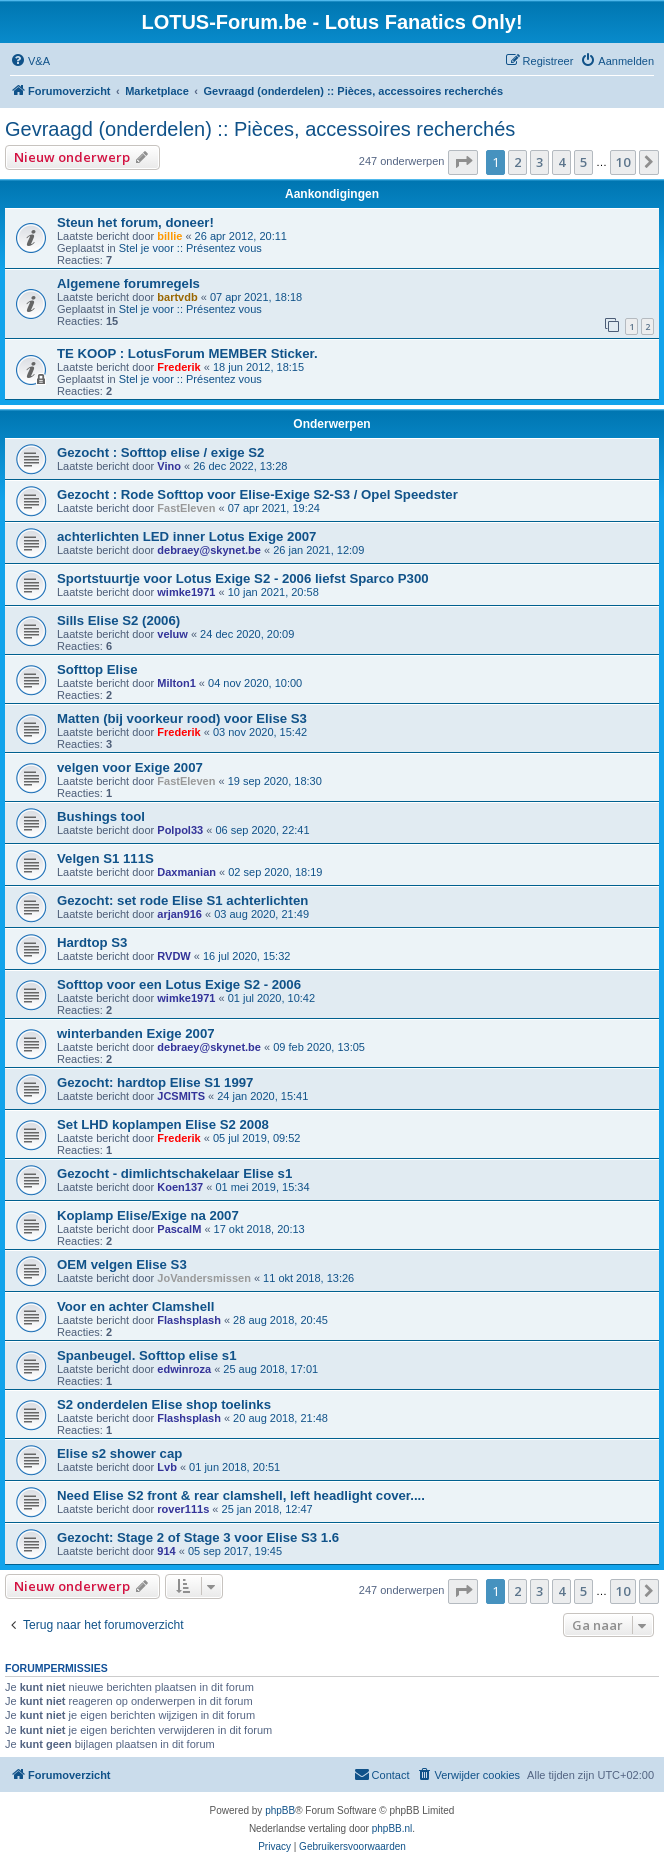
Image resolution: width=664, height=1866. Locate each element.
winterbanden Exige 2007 (136, 1033)
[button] (463, 162)
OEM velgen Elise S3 (122, 1264)
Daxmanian (186, 872)
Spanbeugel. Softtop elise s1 (147, 1355)
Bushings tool (101, 816)
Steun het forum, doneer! (135, 222)
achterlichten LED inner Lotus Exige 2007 (186, 536)
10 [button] (623, 162)
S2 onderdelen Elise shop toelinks (164, 1404)
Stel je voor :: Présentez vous (190, 248)
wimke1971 (186, 592)
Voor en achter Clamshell (135, 1306)
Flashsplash (189, 1320)
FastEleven (186, 508)
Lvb (167, 1467)
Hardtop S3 (92, 942)
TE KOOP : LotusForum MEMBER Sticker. (187, 353)
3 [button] (539, 162)
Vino (169, 466)
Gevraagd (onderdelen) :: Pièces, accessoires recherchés (260, 129)
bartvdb (177, 297)
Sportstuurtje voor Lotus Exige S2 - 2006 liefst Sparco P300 (243, 578)
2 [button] (517, 162)
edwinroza (184, 1369)
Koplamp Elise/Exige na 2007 (148, 1215)
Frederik (178, 367)
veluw (172, 634)
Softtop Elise (97, 669)
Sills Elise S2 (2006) (118, 620)
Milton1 (176, 683)
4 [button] (561, 162)
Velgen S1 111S (105, 858)
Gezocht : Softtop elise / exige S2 (160, 452)
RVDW (173, 956)
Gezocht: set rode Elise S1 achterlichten (182, 900)
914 (166, 1551)
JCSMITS (181, 1096)
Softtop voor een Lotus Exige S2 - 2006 (179, 984)
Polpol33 (180, 830)
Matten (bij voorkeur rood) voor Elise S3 (182, 718)
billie (169, 236)
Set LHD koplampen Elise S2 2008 (163, 1124)
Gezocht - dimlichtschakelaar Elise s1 (174, 1173)
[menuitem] (30, 61)
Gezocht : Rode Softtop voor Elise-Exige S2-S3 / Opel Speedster (257, 494)
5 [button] (583, 162)
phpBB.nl (392, 1828)
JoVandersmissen (204, 1278)
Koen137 (180, 1187)
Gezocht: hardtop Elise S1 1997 (155, 1082)
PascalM (179, 1229)
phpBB (280, 1810)
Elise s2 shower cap (119, 1453)
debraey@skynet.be (209, 550)
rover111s (183, 1509)
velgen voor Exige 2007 (130, 767)
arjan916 (179, 914)
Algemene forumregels (128, 283)
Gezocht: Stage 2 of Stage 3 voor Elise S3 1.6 (198, 1537)
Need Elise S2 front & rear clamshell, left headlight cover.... (241, 1495)
